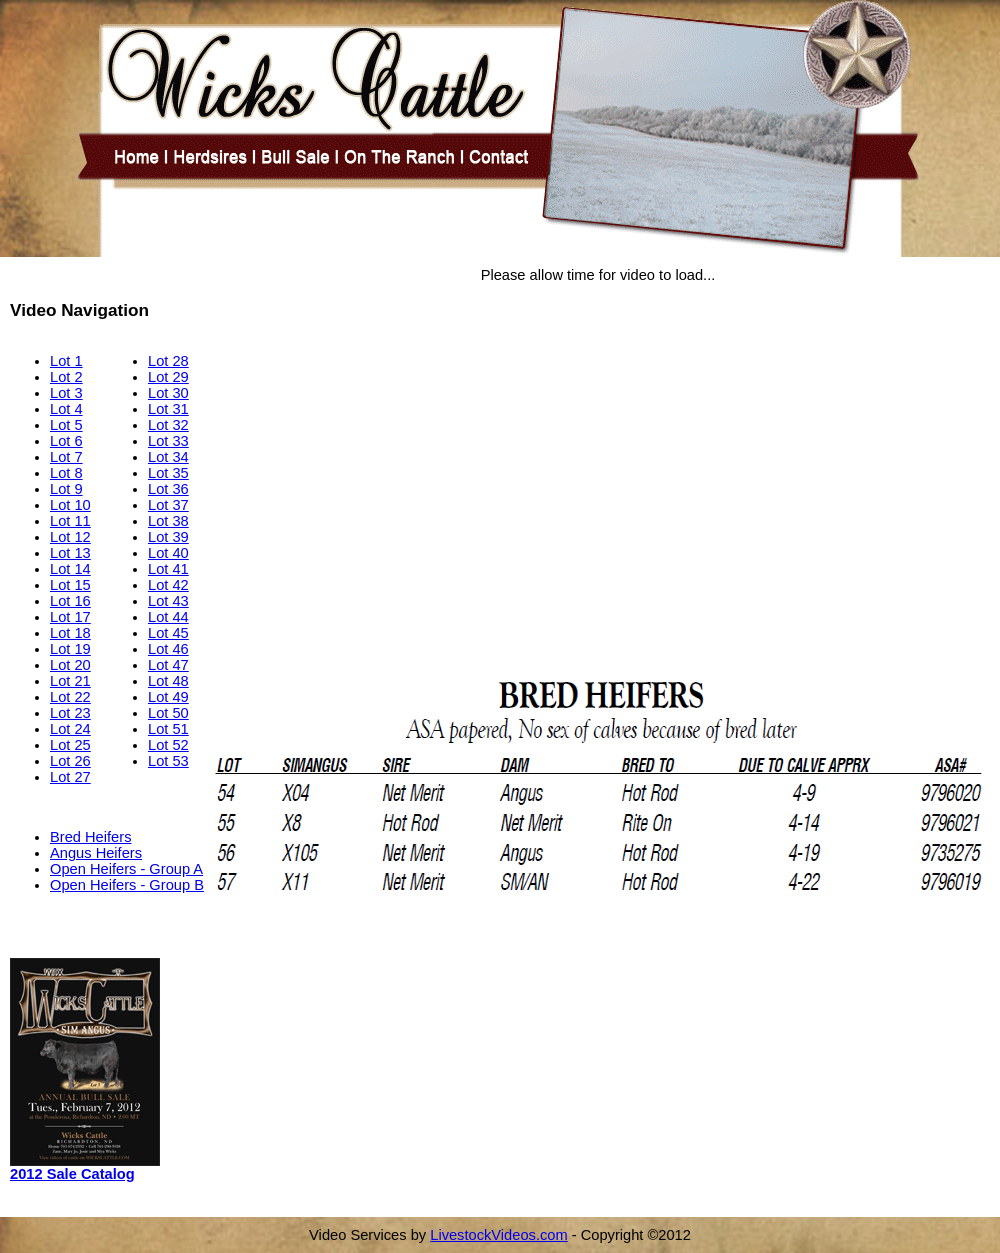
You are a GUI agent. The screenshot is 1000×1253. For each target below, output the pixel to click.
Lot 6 (66, 441)
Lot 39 (168, 537)
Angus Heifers (96, 853)
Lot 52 (168, 745)
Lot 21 (70, 681)
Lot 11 (70, 521)
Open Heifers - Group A (126, 869)
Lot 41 (168, 569)
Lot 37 (168, 505)
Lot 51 (168, 729)
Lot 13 (70, 553)
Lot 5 (66, 425)
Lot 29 (168, 377)
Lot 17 (70, 617)
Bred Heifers (90, 837)
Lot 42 (168, 585)
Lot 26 (70, 761)
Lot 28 (168, 361)
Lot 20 (70, 665)
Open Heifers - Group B (127, 885)
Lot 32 (168, 425)
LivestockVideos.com (498, 1235)
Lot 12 (70, 537)
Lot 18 (70, 633)
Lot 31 (168, 409)
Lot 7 (66, 457)
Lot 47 (168, 665)
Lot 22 (70, 697)
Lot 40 (168, 553)
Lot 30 (168, 393)
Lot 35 (168, 473)
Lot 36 (168, 489)
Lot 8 (66, 473)
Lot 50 (168, 713)
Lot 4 (66, 409)
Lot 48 (168, 681)
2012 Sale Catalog (72, 1174)
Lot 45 (168, 633)
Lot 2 (66, 377)
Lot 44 (168, 617)
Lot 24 (70, 729)
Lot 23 (70, 713)
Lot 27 (70, 777)
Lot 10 (70, 505)
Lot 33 (168, 441)
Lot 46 (168, 649)
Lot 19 (70, 649)
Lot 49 (168, 697)
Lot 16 (70, 601)
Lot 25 (70, 745)
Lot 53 (168, 761)
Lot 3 (66, 393)
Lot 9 (66, 489)
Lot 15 (70, 585)
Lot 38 (168, 521)
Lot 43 (168, 601)
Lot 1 (66, 361)
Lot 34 (168, 457)
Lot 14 (70, 569)
